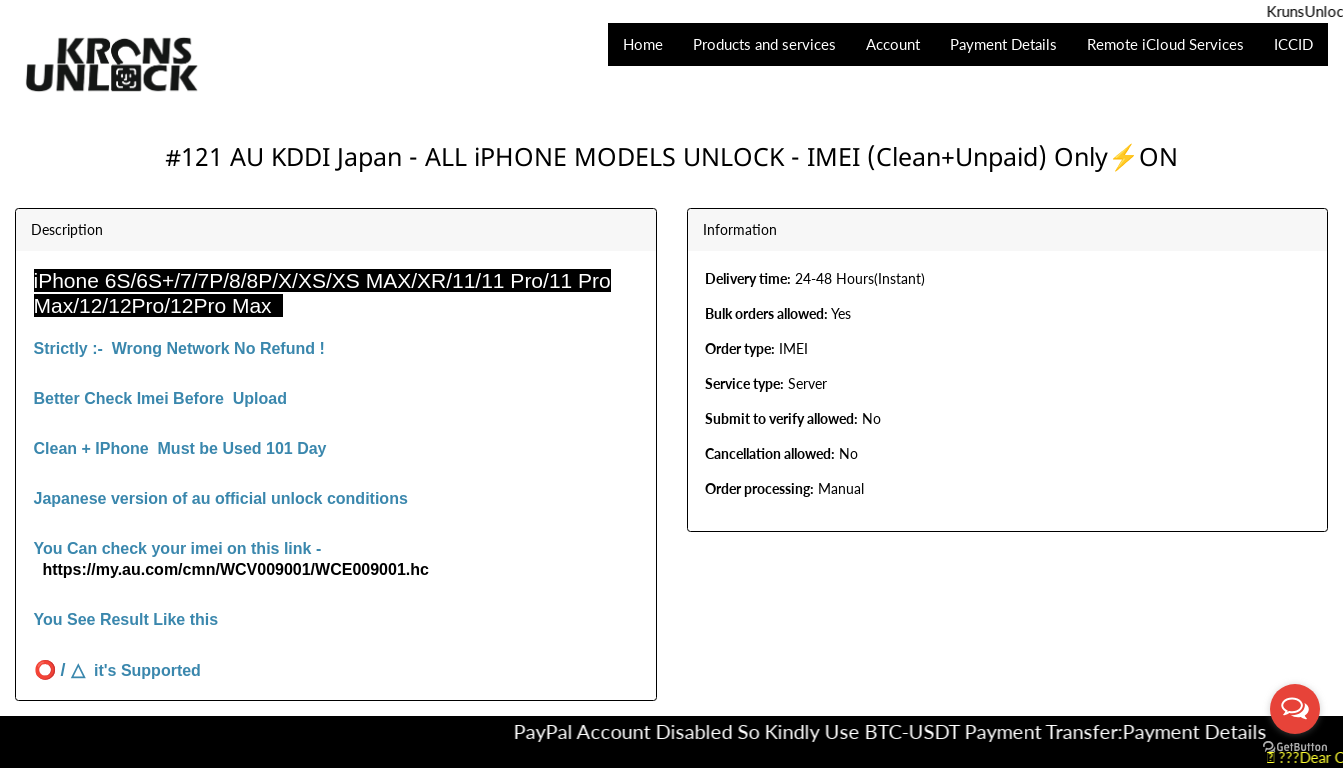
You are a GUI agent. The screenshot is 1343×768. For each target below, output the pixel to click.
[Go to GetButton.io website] (1295, 747)
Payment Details (1210, 731)
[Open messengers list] (1295, 709)
